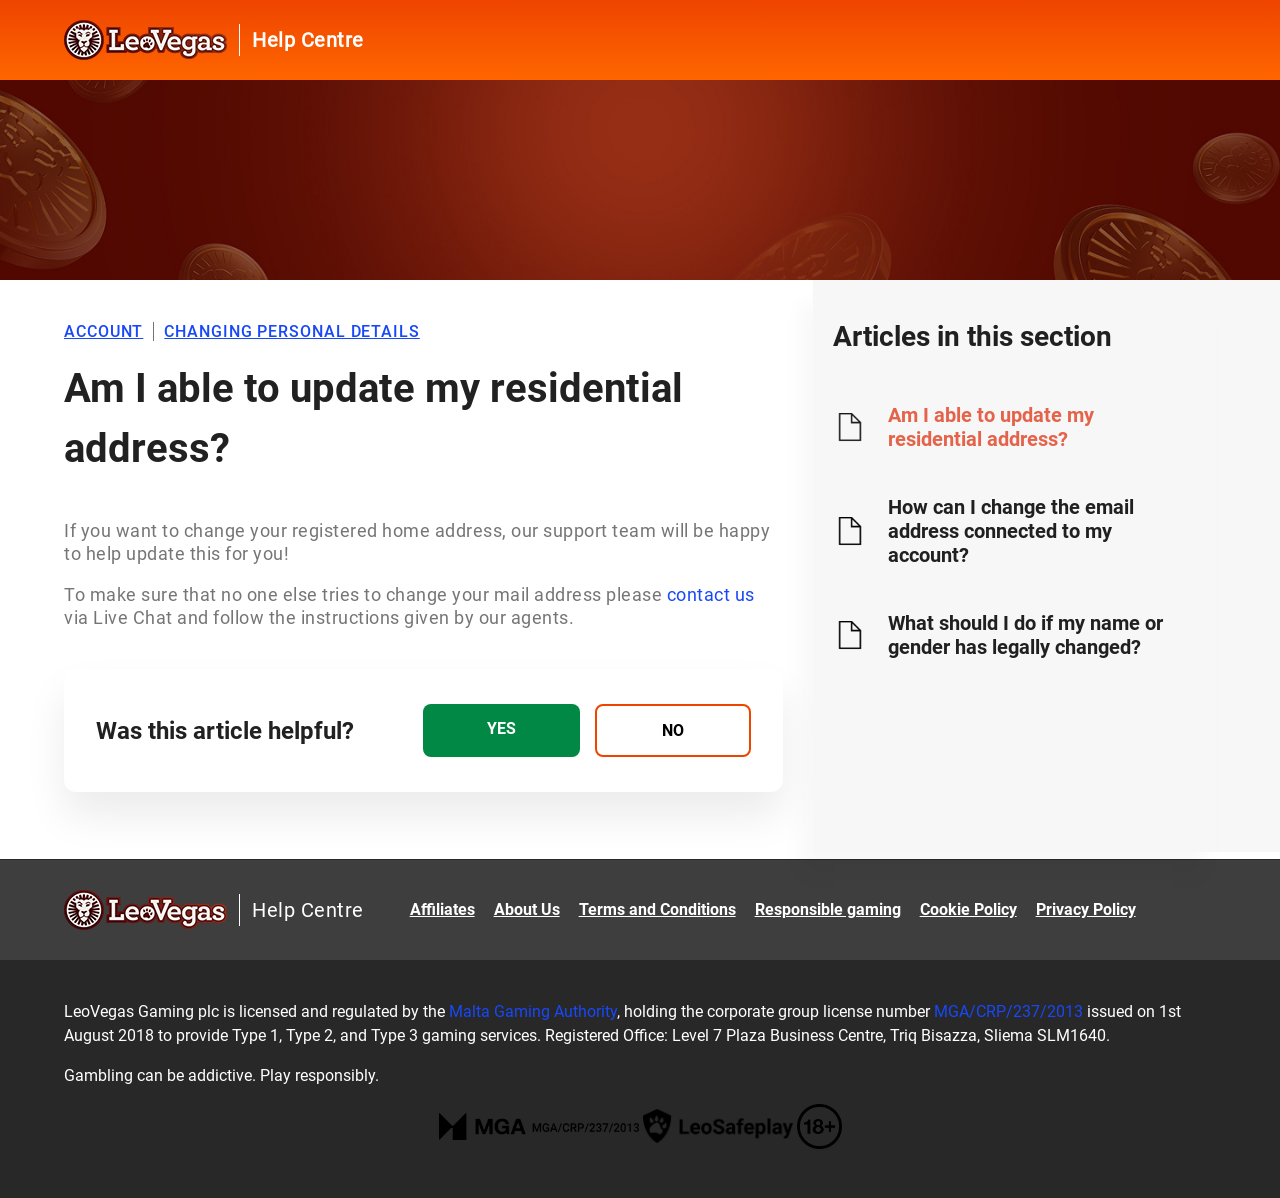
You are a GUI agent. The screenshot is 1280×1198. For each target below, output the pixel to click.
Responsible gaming (828, 909)
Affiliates (442, 909)
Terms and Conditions (657, 909)
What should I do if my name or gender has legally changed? (1025, 635)
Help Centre (308, 40)
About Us (527, 909)
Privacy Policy (1086, 909)
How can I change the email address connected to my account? (1011, 531)
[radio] (501, 730)
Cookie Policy (968, 909)
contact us (711, 594)
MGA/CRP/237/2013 (1008, 1011)
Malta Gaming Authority (533, 1011)
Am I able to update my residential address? (991, 427)
